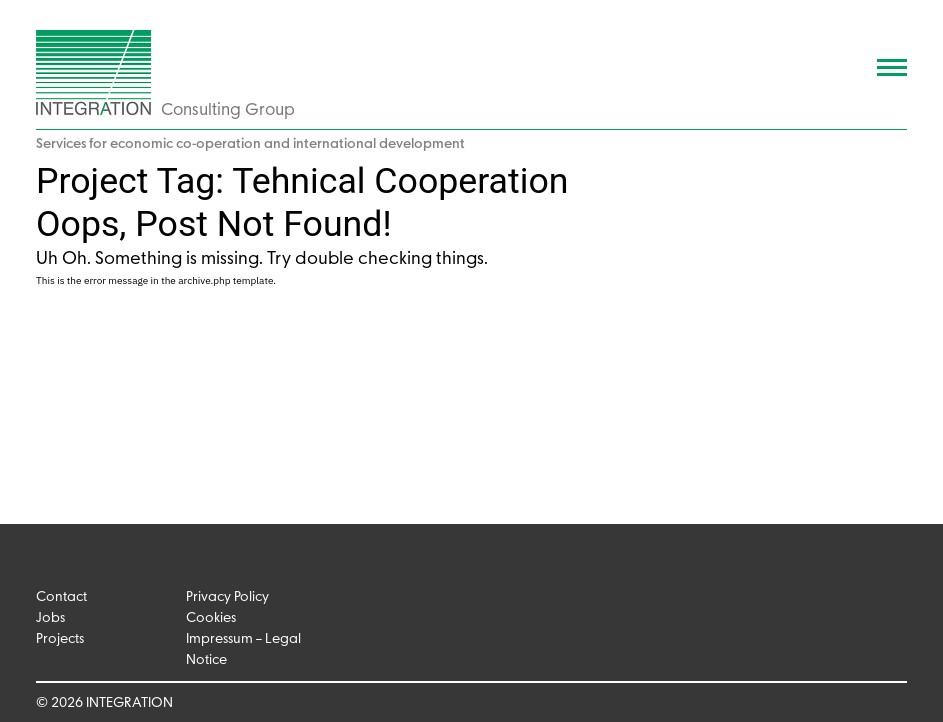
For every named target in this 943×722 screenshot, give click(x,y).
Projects (60, 639)
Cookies (211, 618)
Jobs (50, 618)
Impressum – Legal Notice (243, 650)
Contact (61, 597)
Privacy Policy (227, 597)
